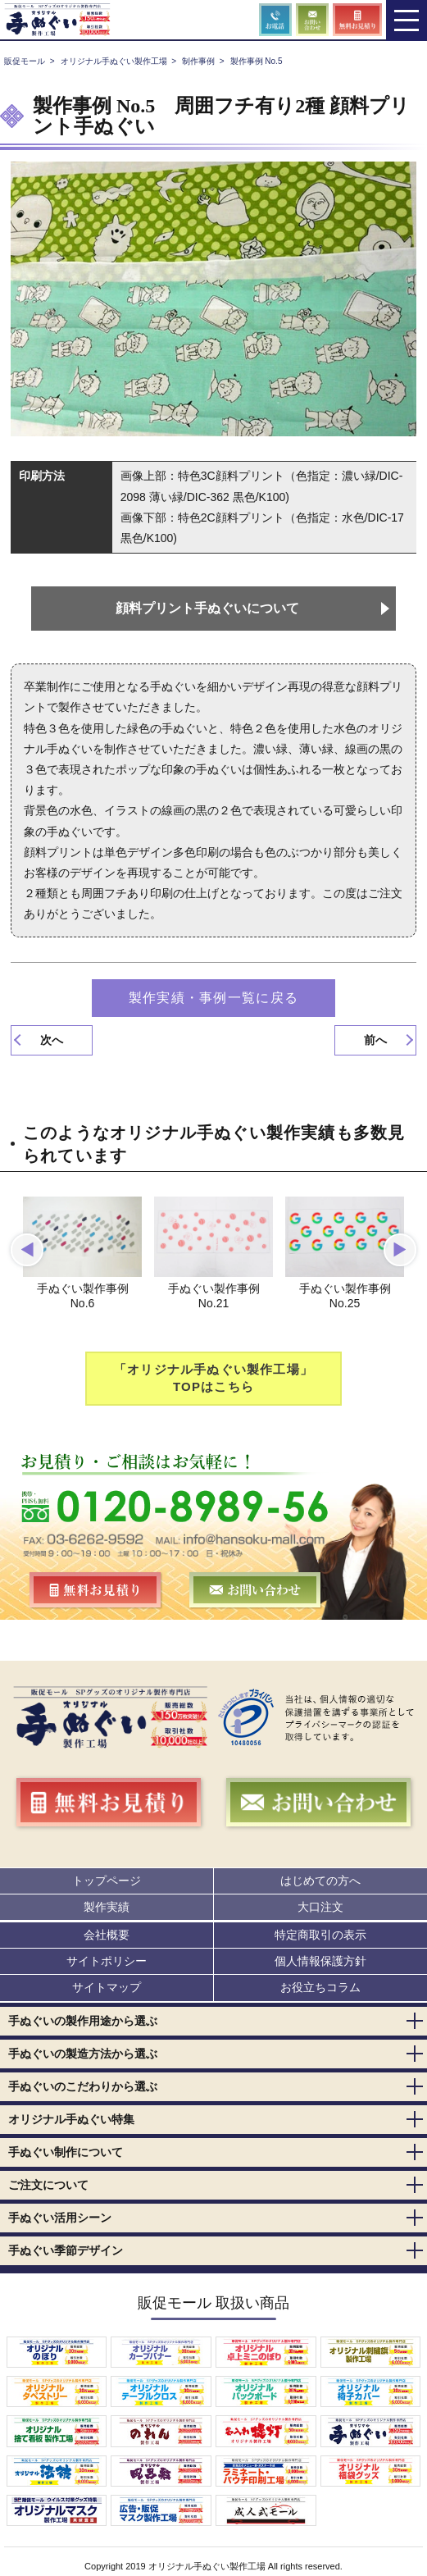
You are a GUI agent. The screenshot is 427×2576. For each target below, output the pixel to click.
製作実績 (106, 1906)
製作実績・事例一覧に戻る (213, 998)
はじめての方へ (320, 1880)
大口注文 (320, 1906)
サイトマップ (106, 1988)
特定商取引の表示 (320, 1934)
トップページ (106, 1880)
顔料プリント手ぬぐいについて (207, 608)
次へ (51, 1039)
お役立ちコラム (320, 1988)
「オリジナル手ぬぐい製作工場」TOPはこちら (213, 1378)
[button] (27, 1249)
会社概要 (106, 1934)
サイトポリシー (106, 1961)
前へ (375, 1039)
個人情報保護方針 (320, 1961)
